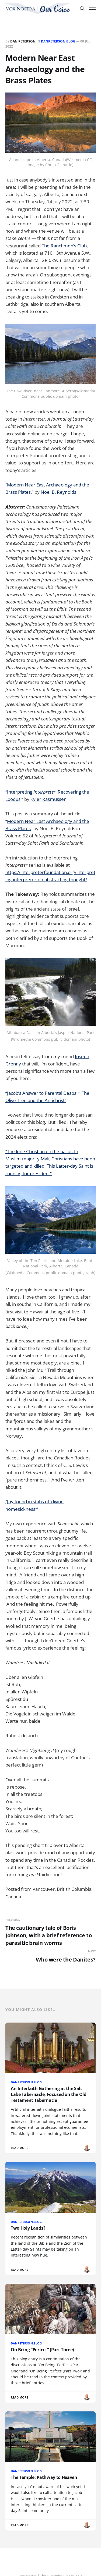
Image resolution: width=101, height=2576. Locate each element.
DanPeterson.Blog (58, 41)
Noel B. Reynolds (58, 492)
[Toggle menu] (92, 9)
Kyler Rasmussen (48, 799)
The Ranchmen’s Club (64, 246)
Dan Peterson (23, 41)
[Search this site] (82, 9)
